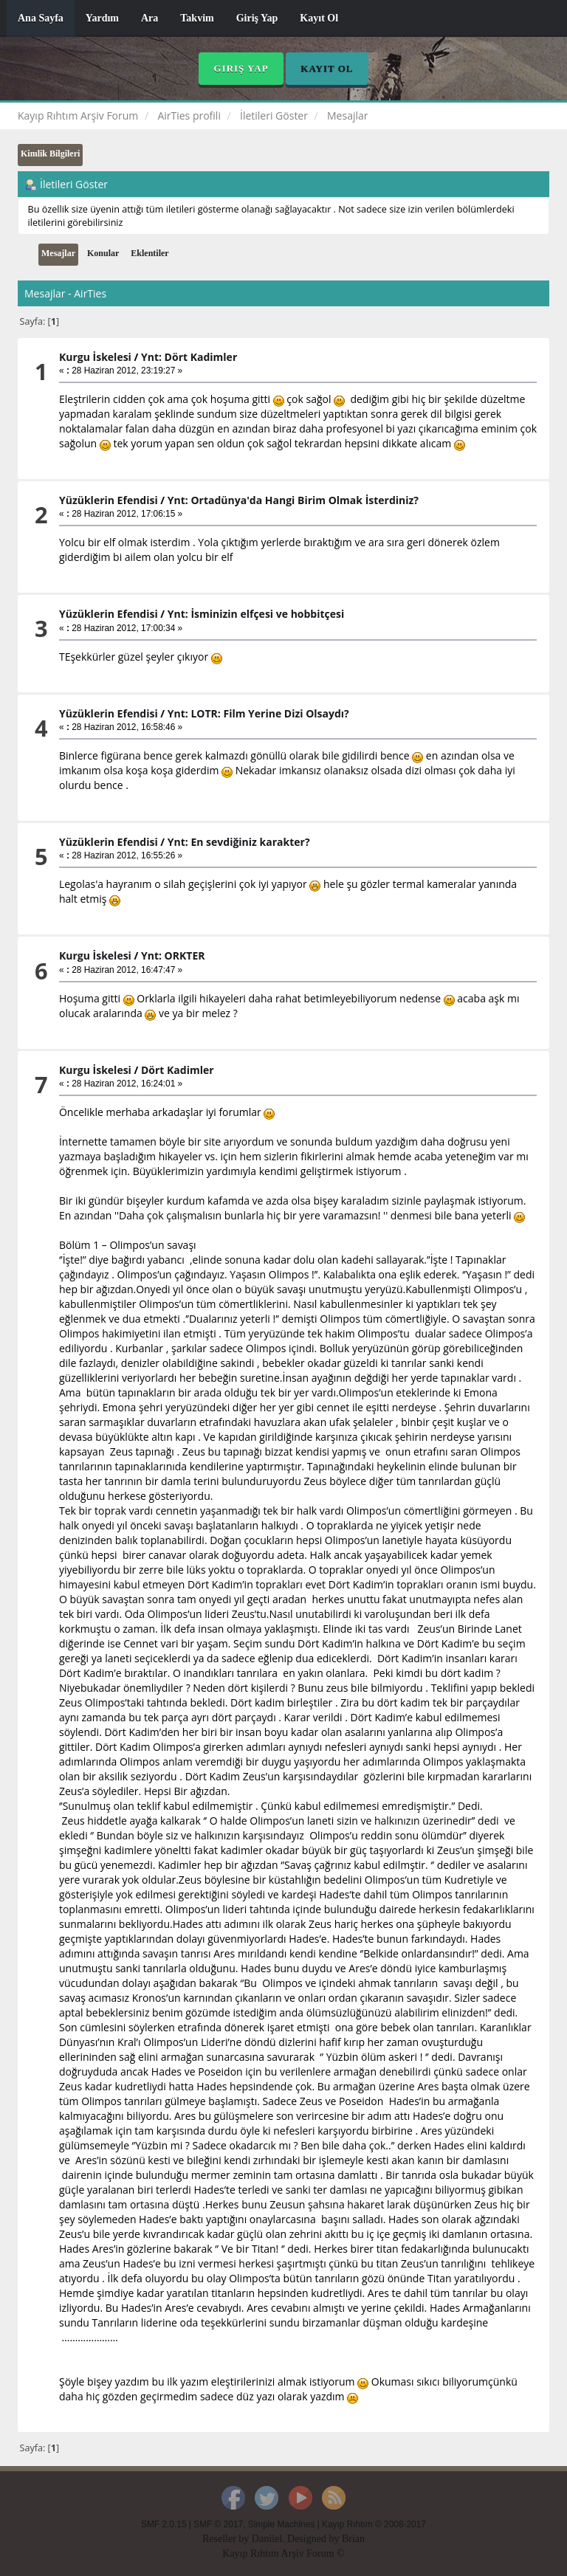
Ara (149, 18)
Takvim (196, 18)
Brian (353, 2538)
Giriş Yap (257, 18)
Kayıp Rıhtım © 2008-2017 (374, 2524)
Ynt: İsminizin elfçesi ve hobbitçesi (256, 614)
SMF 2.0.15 (163, 2524)
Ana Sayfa (40, 18)
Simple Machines (281, 2524)
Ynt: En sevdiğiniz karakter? (239, 842)
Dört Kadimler (177, 1070)
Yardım (102, 18)
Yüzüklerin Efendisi (108, 500)
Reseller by (227, 2538)
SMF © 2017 (218, 2524)
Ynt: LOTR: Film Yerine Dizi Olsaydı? (258, 713)
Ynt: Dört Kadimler (189, 357)
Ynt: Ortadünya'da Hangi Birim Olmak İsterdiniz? (293, 500)
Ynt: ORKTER (173, 955)
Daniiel (267, 2538)
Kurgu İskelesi (95, 357)
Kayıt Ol (319, 18)
